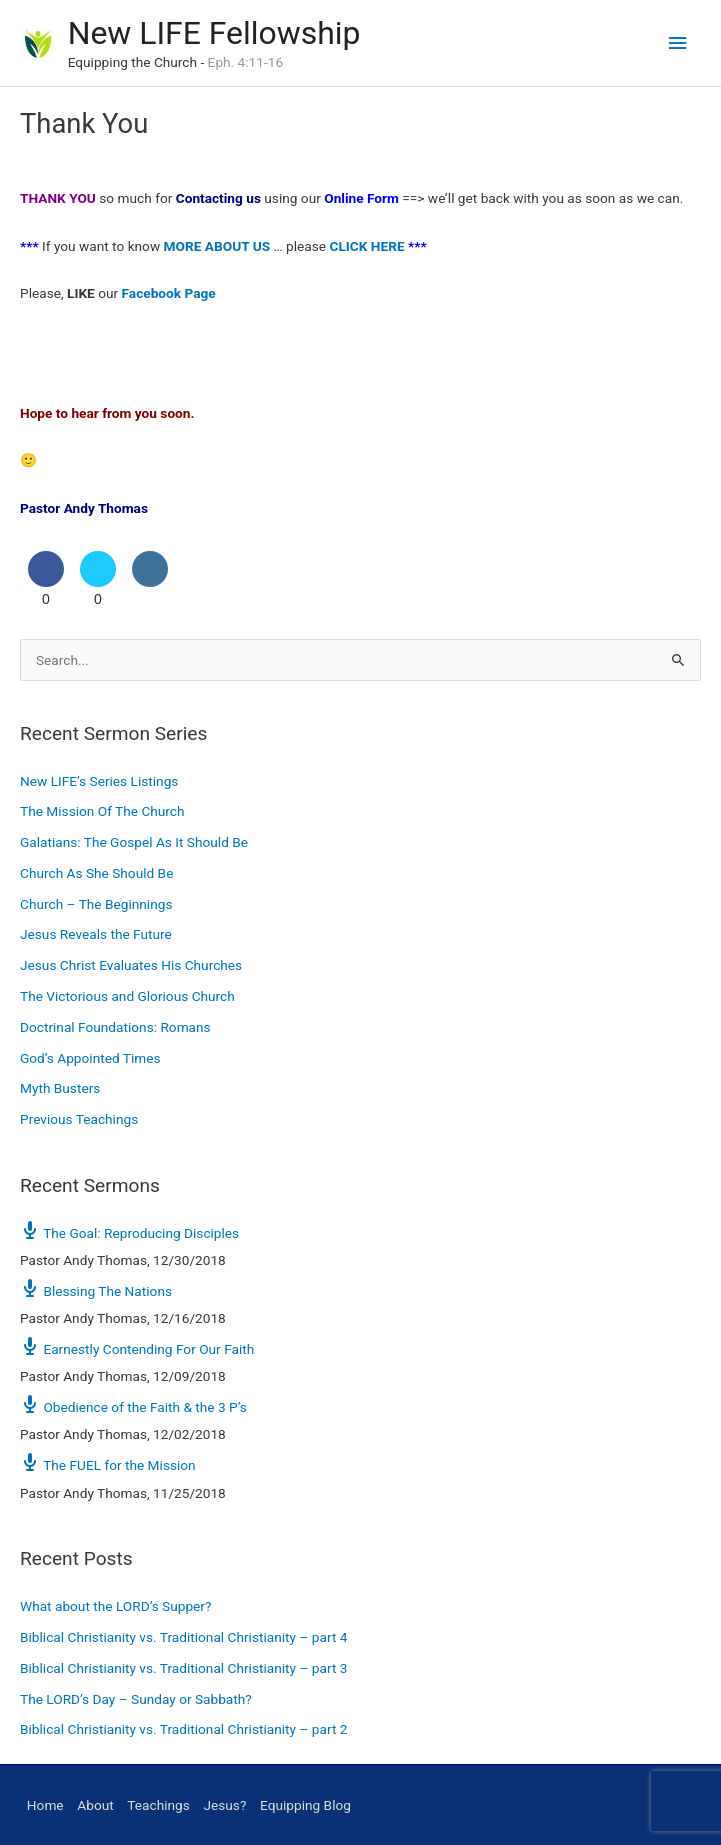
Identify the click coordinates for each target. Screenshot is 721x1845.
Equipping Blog (305, 1805)
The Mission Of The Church (102, 811)
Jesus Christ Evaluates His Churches (131, 965)
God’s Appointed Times (90, 1058)
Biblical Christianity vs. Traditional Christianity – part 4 (183, 1637)
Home (45, 1805)
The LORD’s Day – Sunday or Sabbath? (136, 1699)
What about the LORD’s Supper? (115, 1606)
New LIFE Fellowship (214, 33)
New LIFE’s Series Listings (99, 781)
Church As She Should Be (96, 873)
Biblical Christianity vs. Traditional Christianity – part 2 (183, 1729)
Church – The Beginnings (96, 904)
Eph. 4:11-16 (245, 62)
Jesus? (224, 1805)
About (95, 1805)
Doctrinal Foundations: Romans (115, 1027)
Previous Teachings (79, 1119)
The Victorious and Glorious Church (127, 996)
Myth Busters (60, 1088)
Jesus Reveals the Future (96, 934)
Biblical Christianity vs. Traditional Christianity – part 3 (183, 1668)
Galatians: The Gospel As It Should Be (134, 842)
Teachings (158, 1805)
